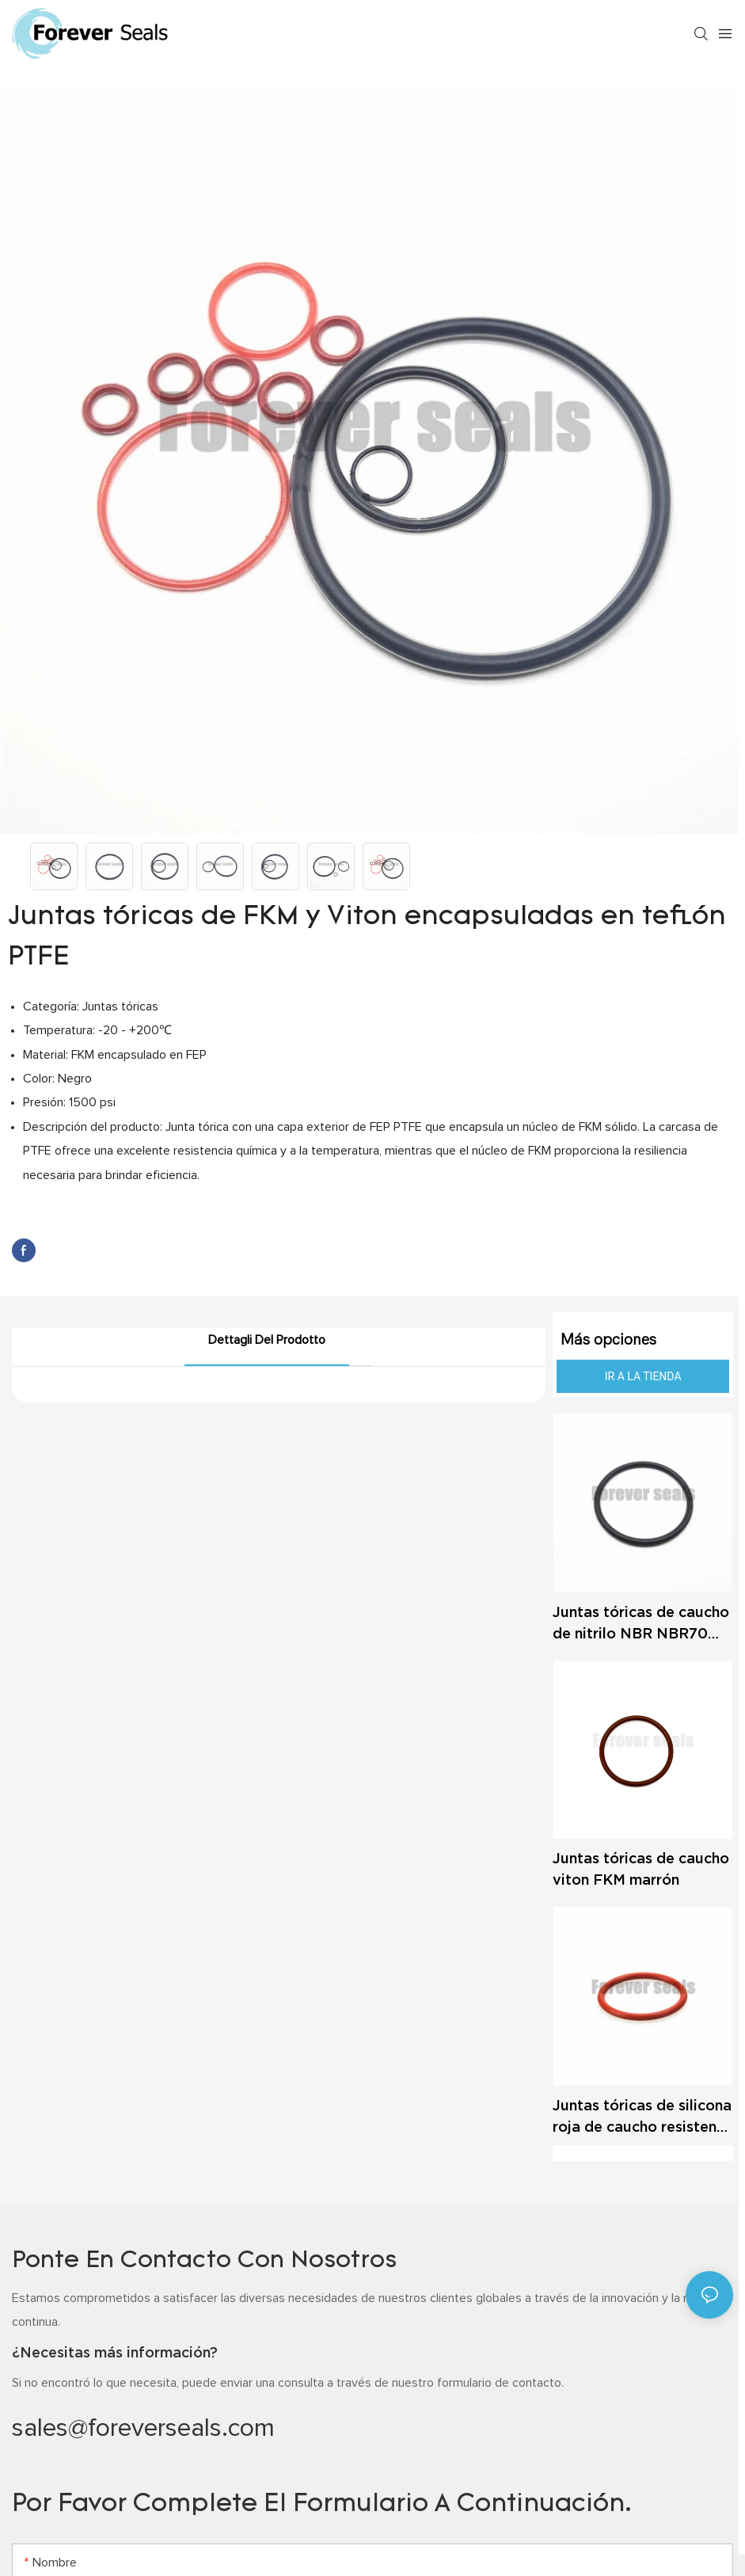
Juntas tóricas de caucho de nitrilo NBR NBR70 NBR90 (641, 1624)
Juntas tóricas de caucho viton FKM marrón (641, 1869)
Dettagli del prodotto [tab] (266, 1340)
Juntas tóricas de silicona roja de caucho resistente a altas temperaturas (642, 2117)
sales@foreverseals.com (143, 2428)
